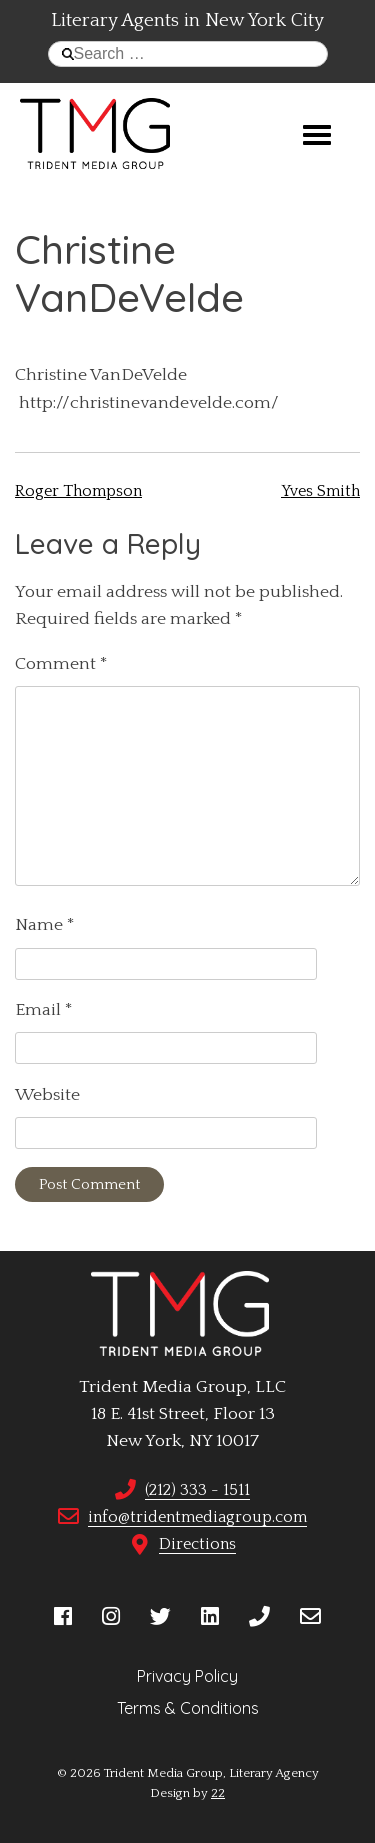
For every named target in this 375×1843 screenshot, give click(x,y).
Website (47, 1095)
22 (218, 1793)
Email (44, 1010)
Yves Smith (320, 491)
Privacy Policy (187, 1676)
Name (45, 925)
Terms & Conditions (188, 1708)
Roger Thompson (78, 491)
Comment (61, 664)
